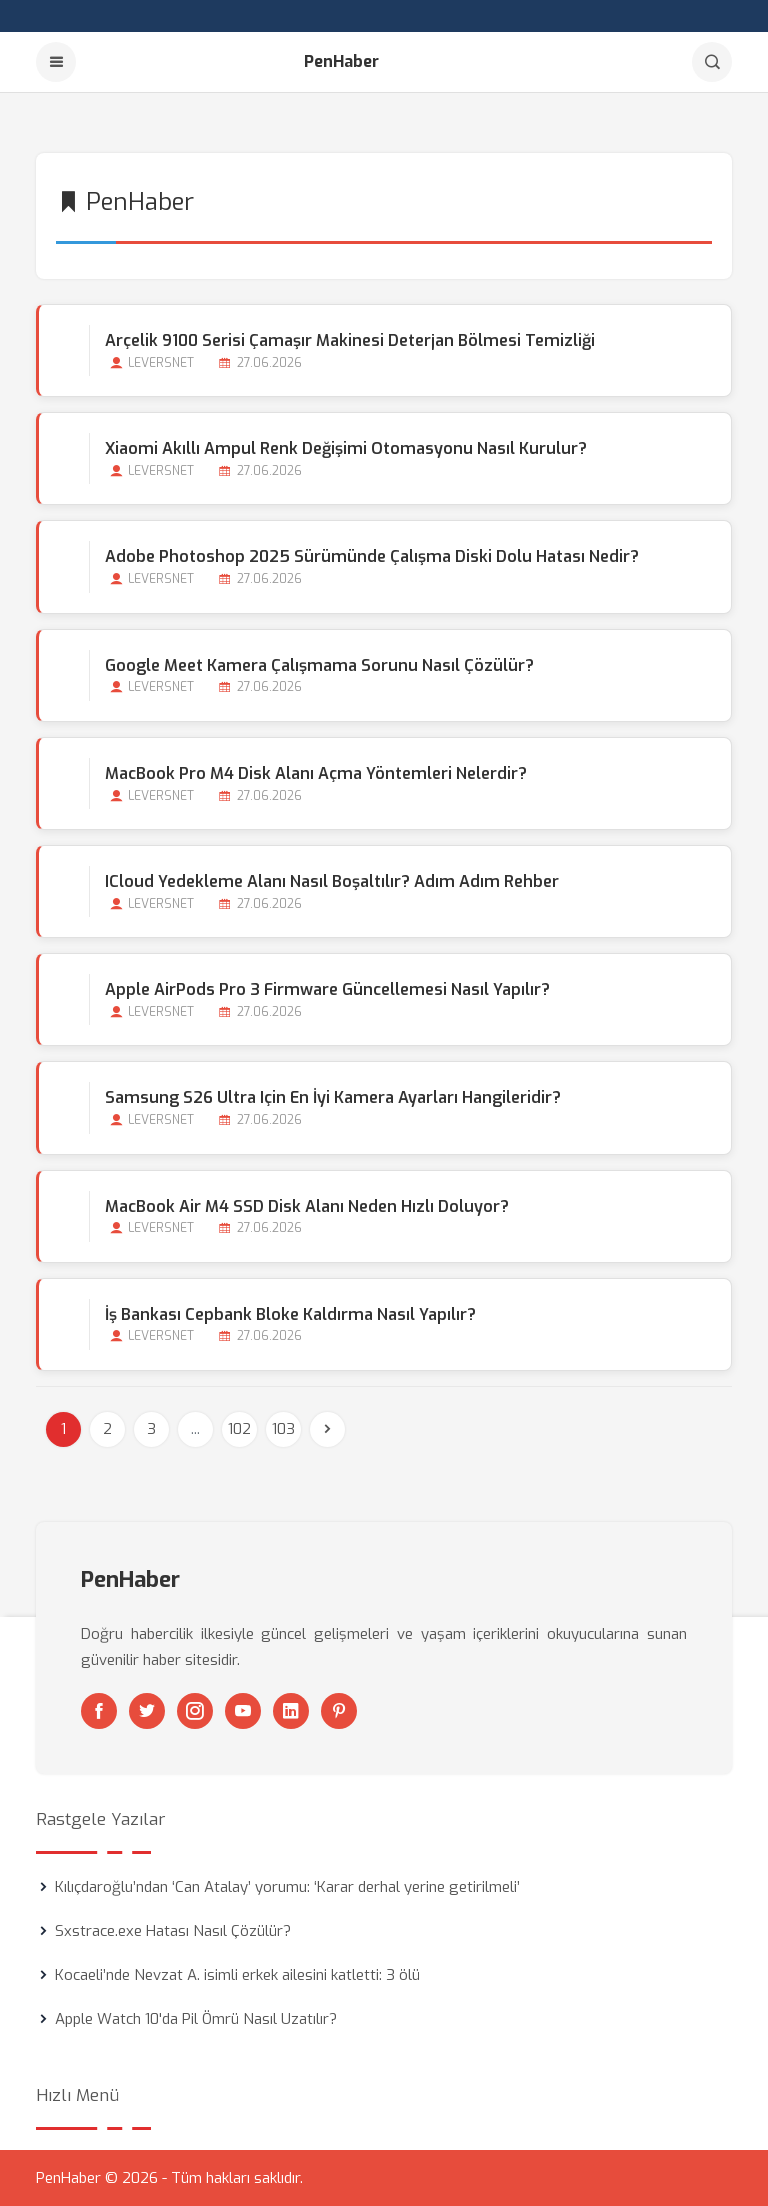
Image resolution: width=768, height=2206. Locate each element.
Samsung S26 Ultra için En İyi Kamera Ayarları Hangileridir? (333, 1097)
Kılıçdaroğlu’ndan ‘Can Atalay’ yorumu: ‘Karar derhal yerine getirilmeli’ (287, 1887)
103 (283, 1429)
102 (239, 1429)
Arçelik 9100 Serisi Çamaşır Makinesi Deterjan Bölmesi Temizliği (350, 340)
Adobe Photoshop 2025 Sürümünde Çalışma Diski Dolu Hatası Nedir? (372, 556)
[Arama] (712, 62)
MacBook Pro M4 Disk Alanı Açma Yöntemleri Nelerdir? (316, 773)
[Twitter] (147, 1711)
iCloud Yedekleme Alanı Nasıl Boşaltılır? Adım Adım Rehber (332, 881)
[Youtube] (243, 1711)
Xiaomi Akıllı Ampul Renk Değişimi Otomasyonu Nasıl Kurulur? (346, 448)
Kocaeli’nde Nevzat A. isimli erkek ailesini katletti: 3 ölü (237, 1975)
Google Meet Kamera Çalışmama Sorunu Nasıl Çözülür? (319, 665)
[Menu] (56, 62)
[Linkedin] (291, 1711)
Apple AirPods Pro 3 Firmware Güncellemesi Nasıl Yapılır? (327, 989)
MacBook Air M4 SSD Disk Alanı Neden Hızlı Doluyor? (307, 1206)
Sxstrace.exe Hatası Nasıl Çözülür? (173, 1931)
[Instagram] (195, 1711)
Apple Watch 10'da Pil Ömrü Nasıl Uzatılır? (196, 2019)
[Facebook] (99, 1711)
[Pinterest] (339, 1711)
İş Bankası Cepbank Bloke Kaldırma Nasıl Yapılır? (290, 1314)
